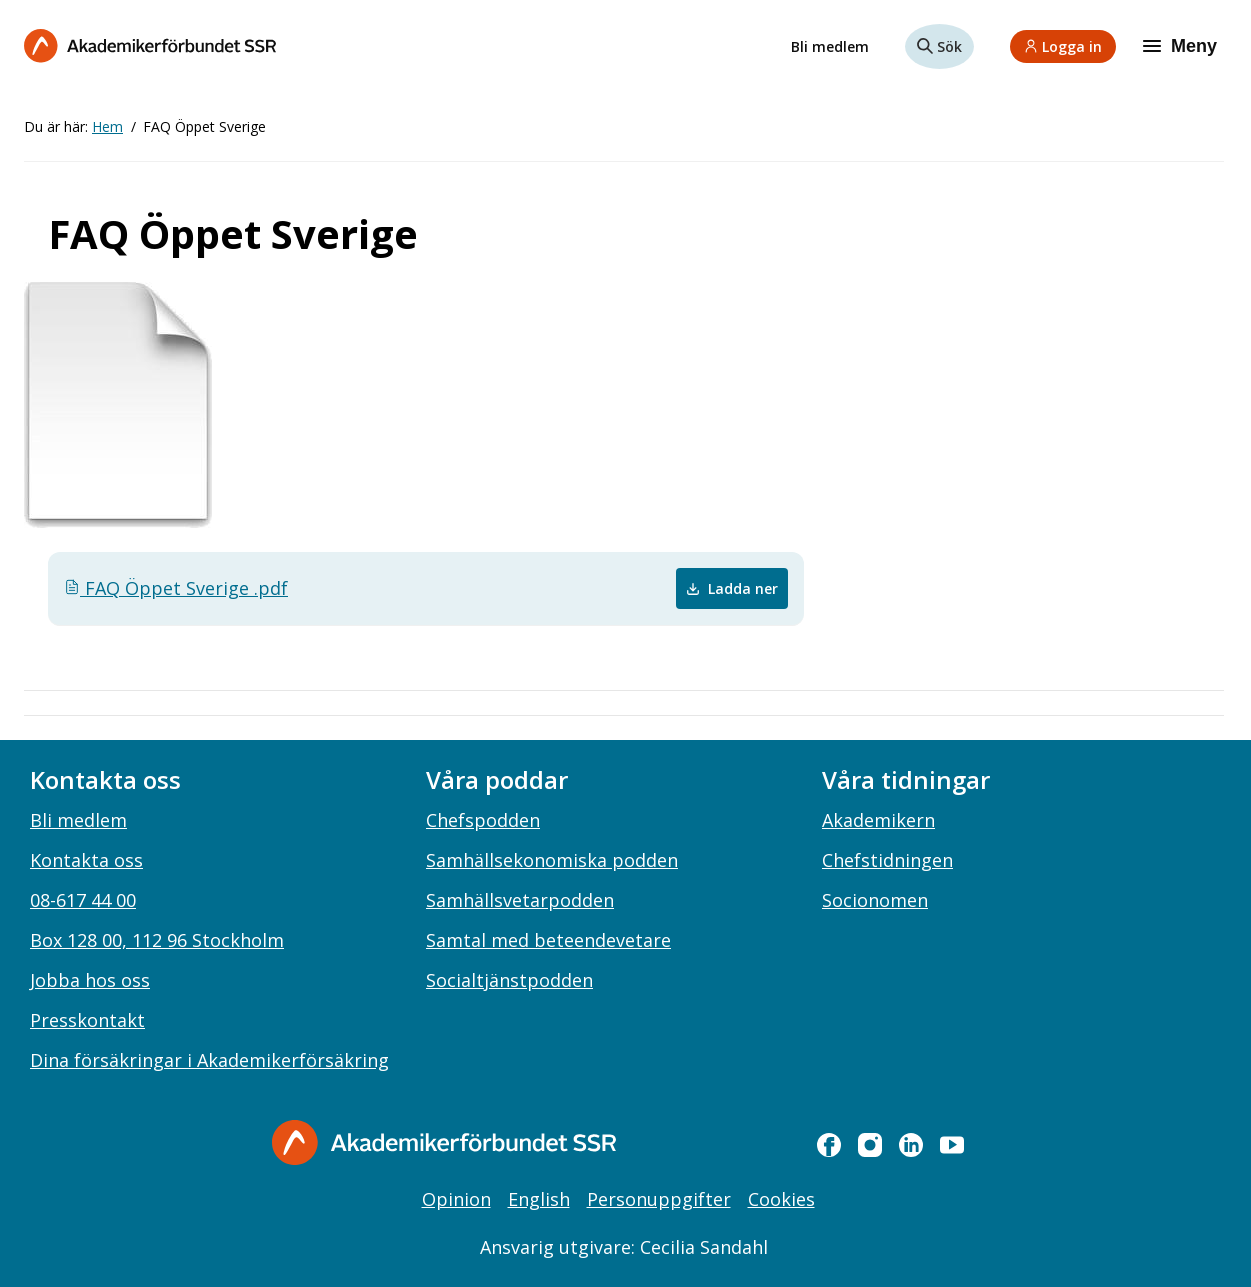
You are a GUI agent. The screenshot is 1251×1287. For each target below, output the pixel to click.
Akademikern (878, 820)
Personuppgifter (659, 1199)
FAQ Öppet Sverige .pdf (176, 588)
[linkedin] (911, 1145)
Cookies (781, 1199)
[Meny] (1182, 46)
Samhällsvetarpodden (520, 900)
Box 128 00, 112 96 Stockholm (157, 940)
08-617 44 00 (83, 900)
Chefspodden (483, 820)
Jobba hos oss (90, 980)
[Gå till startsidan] (444, 1142)
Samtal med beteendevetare (548, 940)
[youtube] (952, 1145)
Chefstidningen (887, 860)
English (539, 1199)
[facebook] (829, 1145)
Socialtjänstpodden (509, 980)
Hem (107, 126)
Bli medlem (830, 46)
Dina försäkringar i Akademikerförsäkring (209, 1060)
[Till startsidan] (150, 45)
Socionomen (875, 900)
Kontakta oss (86, 860)
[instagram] (870, 1145)
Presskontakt (87, 1020)
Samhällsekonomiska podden (552, 860)
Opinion (456, 1199)
